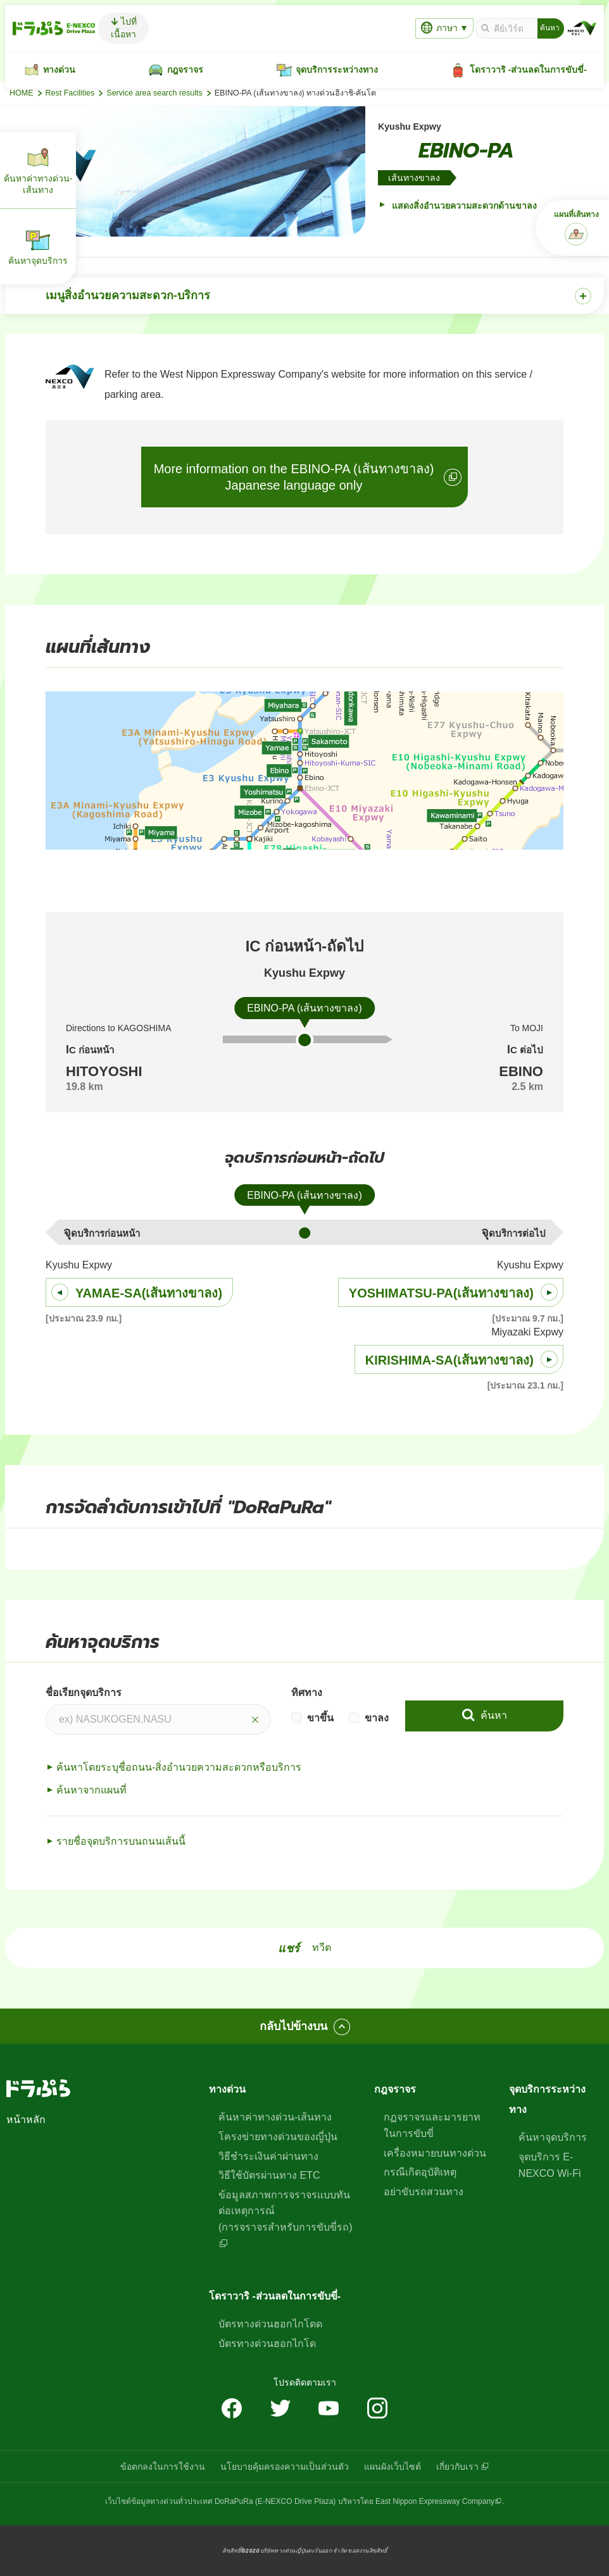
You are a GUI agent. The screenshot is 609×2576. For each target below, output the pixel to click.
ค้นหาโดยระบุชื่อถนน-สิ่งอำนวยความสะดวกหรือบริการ (178, 1767)
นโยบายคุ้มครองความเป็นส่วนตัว (284, 2466)
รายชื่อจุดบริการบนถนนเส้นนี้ (120, 1841)
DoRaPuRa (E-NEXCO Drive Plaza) (275, 2501)
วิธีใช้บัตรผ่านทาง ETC (269, 2175)
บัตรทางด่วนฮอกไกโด (267, 2343)
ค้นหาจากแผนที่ (91, 1790)
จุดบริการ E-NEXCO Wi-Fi (549, 2165)
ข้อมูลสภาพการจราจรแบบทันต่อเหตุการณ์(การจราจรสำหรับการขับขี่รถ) (285, 2210)
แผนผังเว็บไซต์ (392, 2466)
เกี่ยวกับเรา (457, 2466)
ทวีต (321, 1947)
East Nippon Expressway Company (434, 2501)
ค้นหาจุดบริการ (552, 2137)
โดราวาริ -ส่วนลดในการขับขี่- (275, 2296)
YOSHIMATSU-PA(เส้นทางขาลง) (441, 1293)
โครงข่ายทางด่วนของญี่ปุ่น (277, 2136)
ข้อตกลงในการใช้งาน (162, 2466)
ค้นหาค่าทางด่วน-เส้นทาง (275, 2117)
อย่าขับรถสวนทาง (423, 2191)
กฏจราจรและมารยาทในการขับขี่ (432, 2125)
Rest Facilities (70, 93)
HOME (21, 93)
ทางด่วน (227, 2089)
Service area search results (154, 93)
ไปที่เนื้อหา (124, 27)
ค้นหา (491, 1715)
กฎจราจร (395, 2089)
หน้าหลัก (26, 2119)
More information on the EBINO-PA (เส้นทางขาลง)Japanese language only (294, 477)
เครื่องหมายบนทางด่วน (435, 2153)
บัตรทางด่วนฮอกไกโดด (270, 2324)
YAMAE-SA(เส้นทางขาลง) (148, 1293)
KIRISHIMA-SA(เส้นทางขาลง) (449, 1360)
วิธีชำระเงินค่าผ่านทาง (268, 2156)
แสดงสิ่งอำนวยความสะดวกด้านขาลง (463, 206)
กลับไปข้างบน (293, 2026)
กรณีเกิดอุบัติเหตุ (420, 2172)
